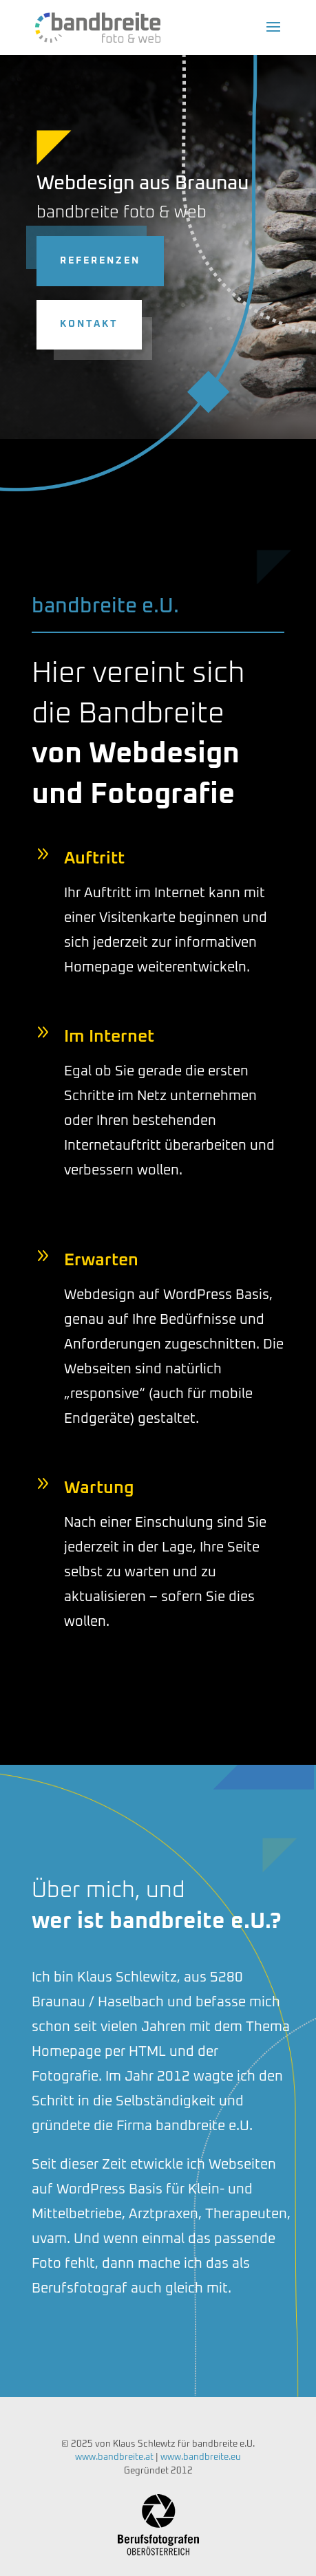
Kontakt (71, 324)
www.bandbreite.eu (200, 2457)
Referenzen (82, 261)
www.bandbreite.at (114, 2457)
